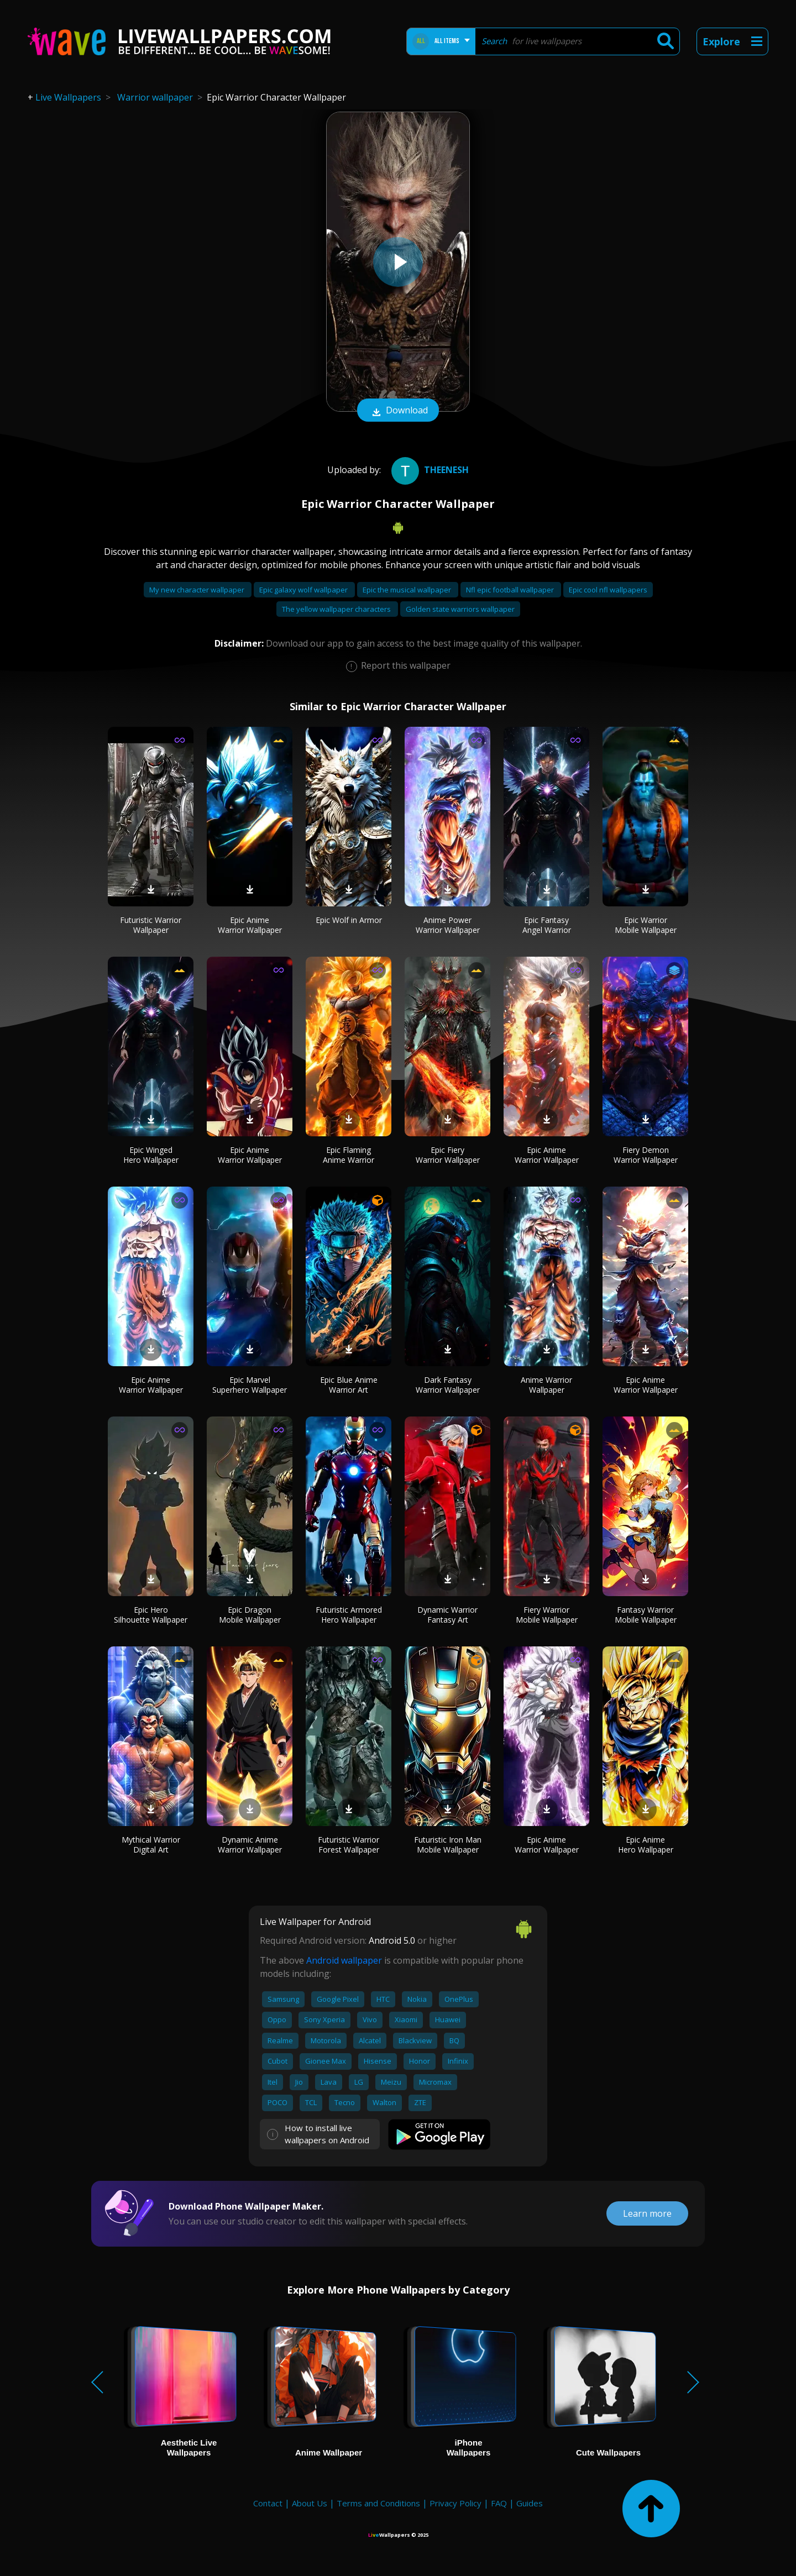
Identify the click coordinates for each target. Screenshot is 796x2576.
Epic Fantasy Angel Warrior (546, 925)
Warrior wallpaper (155, 97)
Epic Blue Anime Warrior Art (349, 1384)
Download (398, 411)
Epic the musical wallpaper (408, 590)
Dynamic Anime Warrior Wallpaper (250, 1844)
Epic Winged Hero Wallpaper (151, 1155)
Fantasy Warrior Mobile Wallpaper (646, 1614)
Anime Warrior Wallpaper (546, 1384)
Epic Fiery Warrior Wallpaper (448, 1155)
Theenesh (429, 470)
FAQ (499, 2503)
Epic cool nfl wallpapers (608, 590)
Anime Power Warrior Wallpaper (448, 925)
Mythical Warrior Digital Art (151, 1844)
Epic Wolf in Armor (349, 920)
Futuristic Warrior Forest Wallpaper (348, 1844)
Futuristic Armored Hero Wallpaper (349, 1614)
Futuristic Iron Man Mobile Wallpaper (447, 1844)
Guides (529, 2503)
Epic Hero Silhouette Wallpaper (150, 1614)
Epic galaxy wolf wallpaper (304, 590)
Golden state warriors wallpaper (460, 609)
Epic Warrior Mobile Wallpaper (646, 925)
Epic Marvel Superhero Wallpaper (249, 1384)
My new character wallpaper (197, 590)
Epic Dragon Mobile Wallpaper (250, 1614)
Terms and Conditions (378, 2503)
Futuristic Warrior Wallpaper (150, 925)
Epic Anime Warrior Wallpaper (250, 925)
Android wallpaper (344, 1960)
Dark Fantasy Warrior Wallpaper (448, 1384)
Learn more (647, 2213)
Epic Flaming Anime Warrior (348, 1155)
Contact (267, 2503)
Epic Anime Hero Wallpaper (645, 1844)
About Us (309, 2503)
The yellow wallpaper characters (337, 609)
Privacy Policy (455, 2503)
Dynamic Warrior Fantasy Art (447, 1614)
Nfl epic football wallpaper (511, 590)
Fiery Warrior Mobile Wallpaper (547, 1614)
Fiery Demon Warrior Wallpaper (646, 1155)
